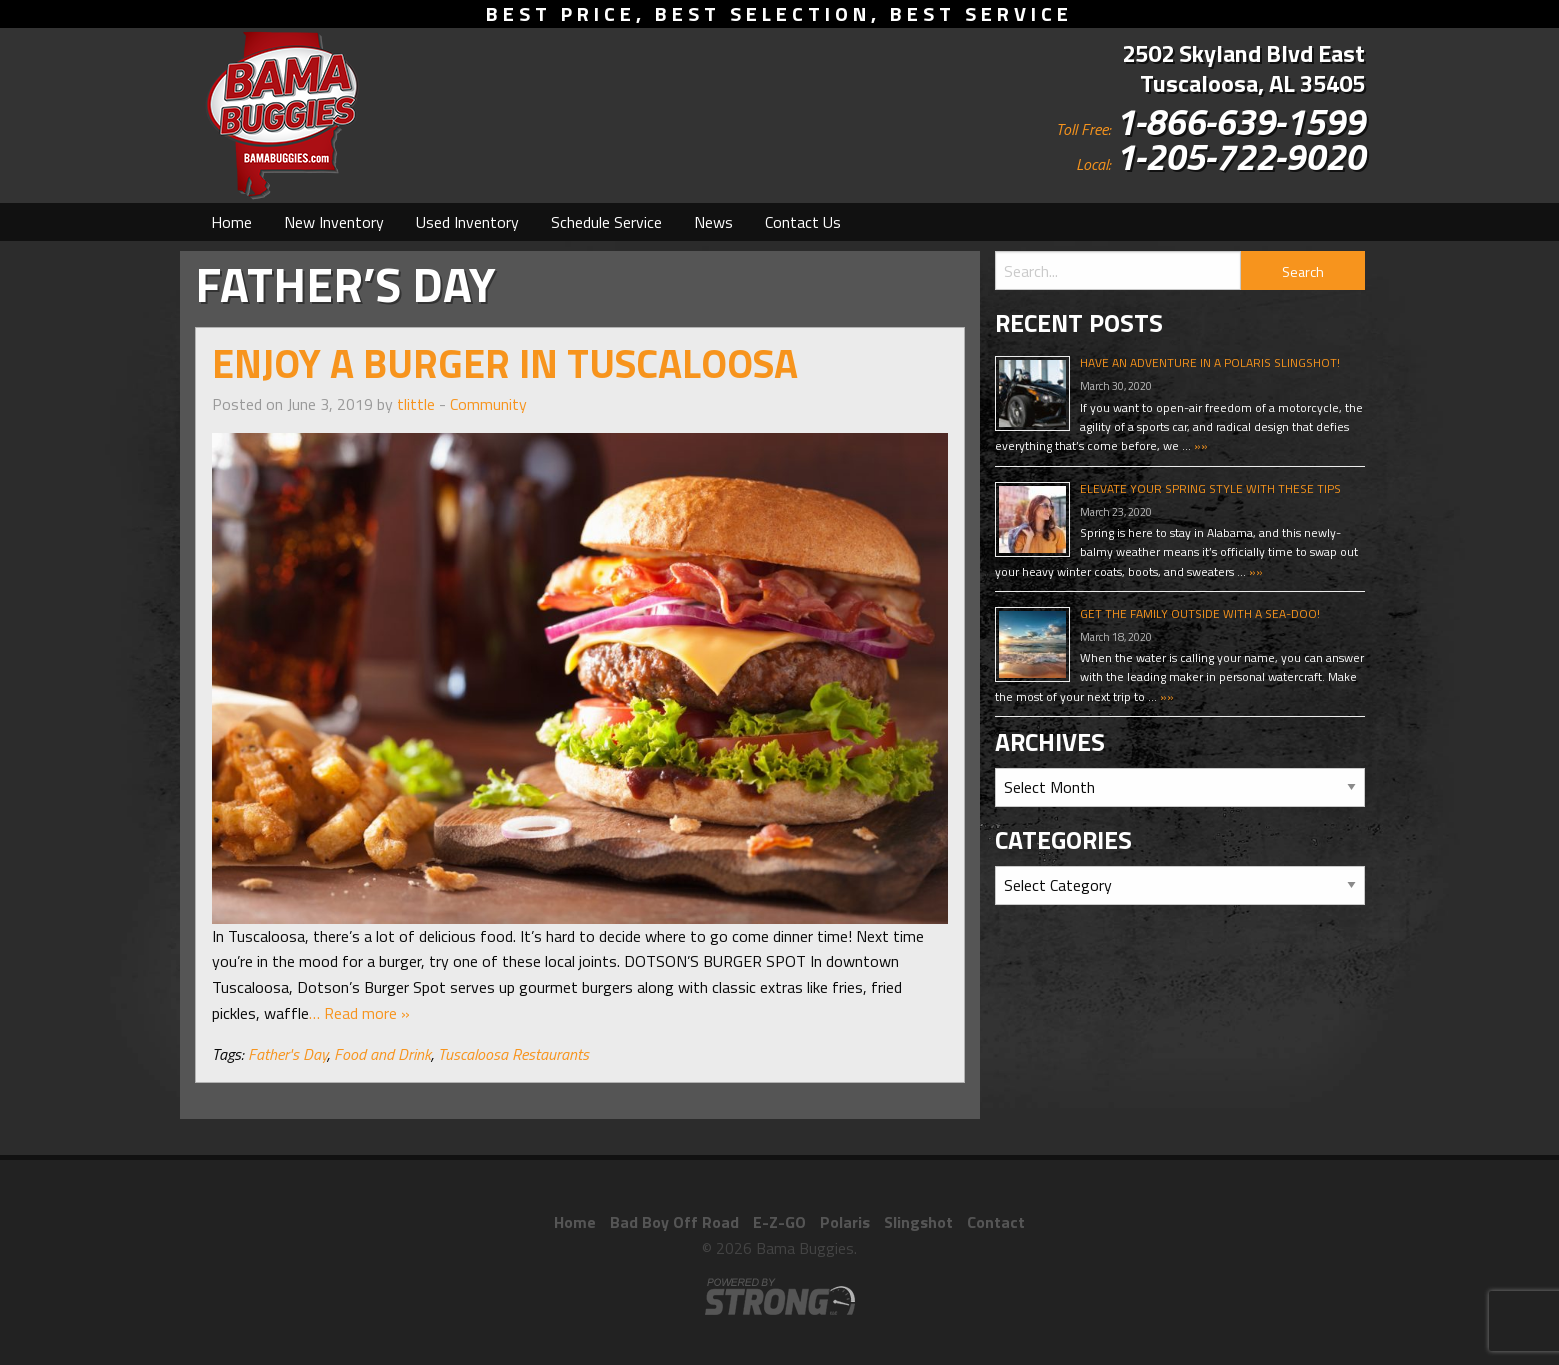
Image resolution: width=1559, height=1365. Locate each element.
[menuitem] (231, 222)
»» (1199, 445)
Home (231, 222)
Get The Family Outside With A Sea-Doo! (1200, 613)
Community (488, 404)
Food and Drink (382, 1054)
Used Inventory (467, 222)
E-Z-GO (779, 1222)
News (713, 222)
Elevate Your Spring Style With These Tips (1210, 488)
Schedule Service (606, 222)
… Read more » (359, 1013)
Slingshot (918, 1222)
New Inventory (334, 222)
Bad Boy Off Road (674, 1222)
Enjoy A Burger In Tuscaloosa (505, 363)
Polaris (845, 1222)
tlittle (416, 404)
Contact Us (803, 222)
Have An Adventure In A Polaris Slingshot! (1210, 362)
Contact (996, 1222)
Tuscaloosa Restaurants (513, 1054)
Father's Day (287, 1054)
